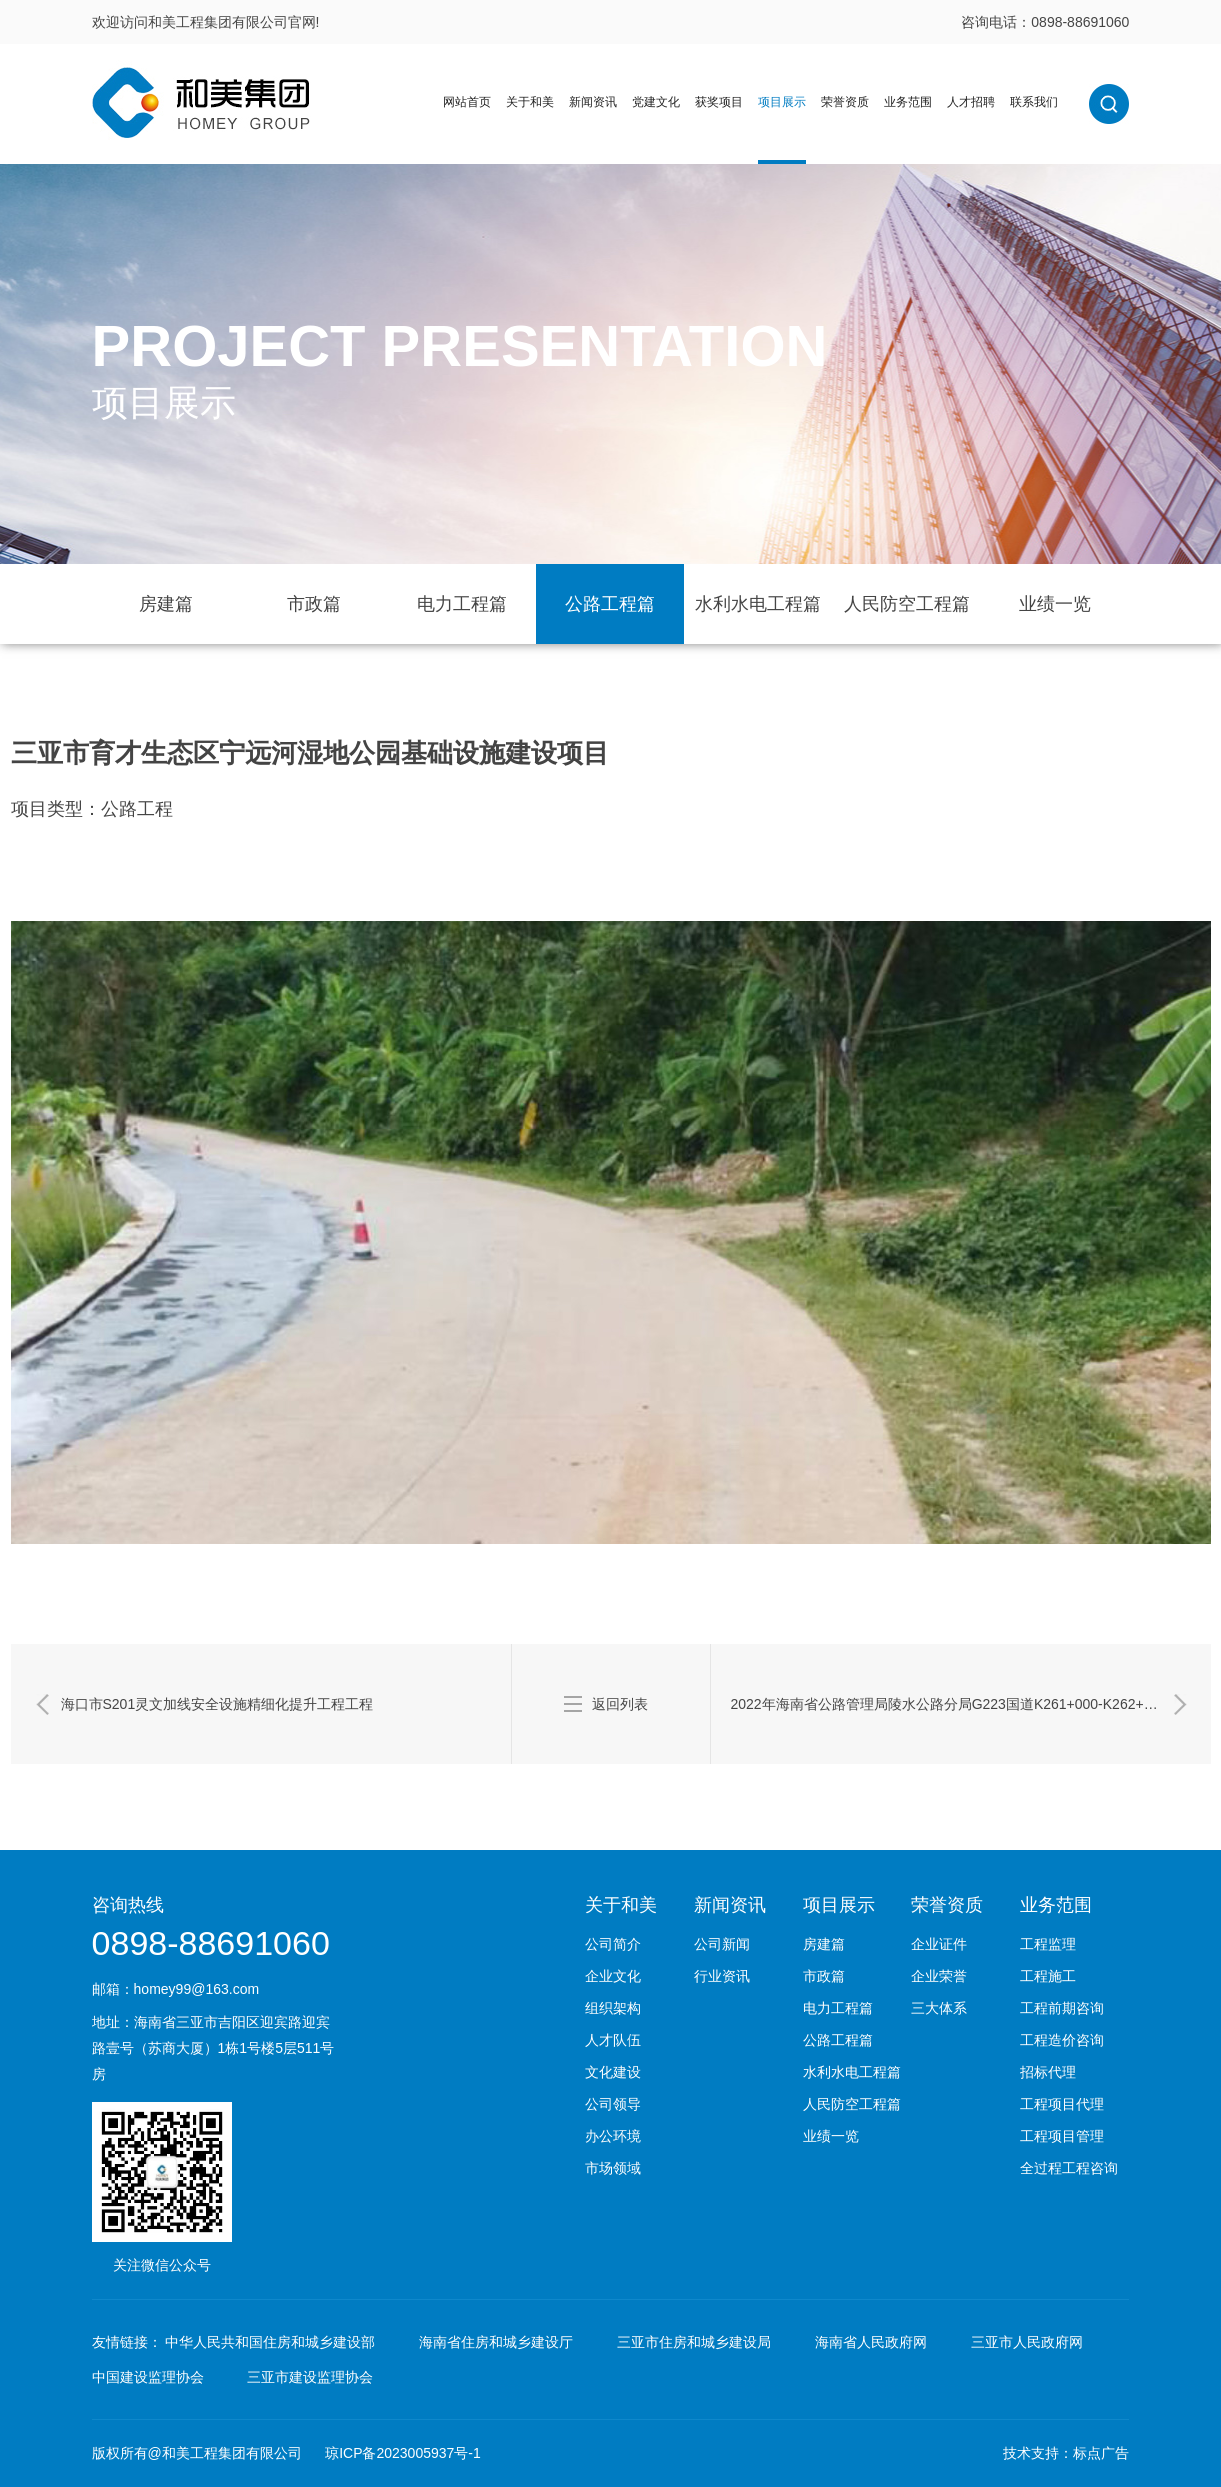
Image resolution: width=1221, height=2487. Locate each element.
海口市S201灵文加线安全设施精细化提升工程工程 (217, 1704)
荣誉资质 (845, 102)
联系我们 (1034, 102)
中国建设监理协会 (148, 2377)
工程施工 (1048, 1976)
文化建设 (613, 2072)
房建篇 (166, 604)
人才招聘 (971, 102)
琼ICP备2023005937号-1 (403, 2453)
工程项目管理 (1062, 2136)
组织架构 (613, 2008)
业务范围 (908, 102)
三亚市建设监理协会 (310, 2377)
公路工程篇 (610, 604)
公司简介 (613, 1944)
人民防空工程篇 (907, 604)
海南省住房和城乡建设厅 (496, 2342)
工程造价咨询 (1062, 2040)
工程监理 (1048, 1944)
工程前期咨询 (1062, 2008)
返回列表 (620, 1704)
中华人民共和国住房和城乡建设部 (270, 2342)
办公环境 (613, 2136)
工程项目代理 (1062, 2104)
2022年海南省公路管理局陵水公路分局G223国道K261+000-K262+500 (949, 1704)
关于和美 (530, 102)
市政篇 (314, 604)
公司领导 (613, 2104)
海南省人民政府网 (871, 2342)
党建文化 (656, 102)
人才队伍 (613, 2040)
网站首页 (467, 102)
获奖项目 (719, 102)
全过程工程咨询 (1069, 2168)
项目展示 (782, 102)
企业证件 (939, 1944)
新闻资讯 (593, 102)
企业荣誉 (939, 1976)
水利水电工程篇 (758, 604)
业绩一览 (1055, 604)
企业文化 (613, 1976)
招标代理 (1048, 2072)
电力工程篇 (462, 604)
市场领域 (613, 2168)
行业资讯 (722, 1976)
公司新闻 (722, 1944)
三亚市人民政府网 (1027, 2342)
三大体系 (939, 2008)
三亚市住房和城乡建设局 (694, 2342)
